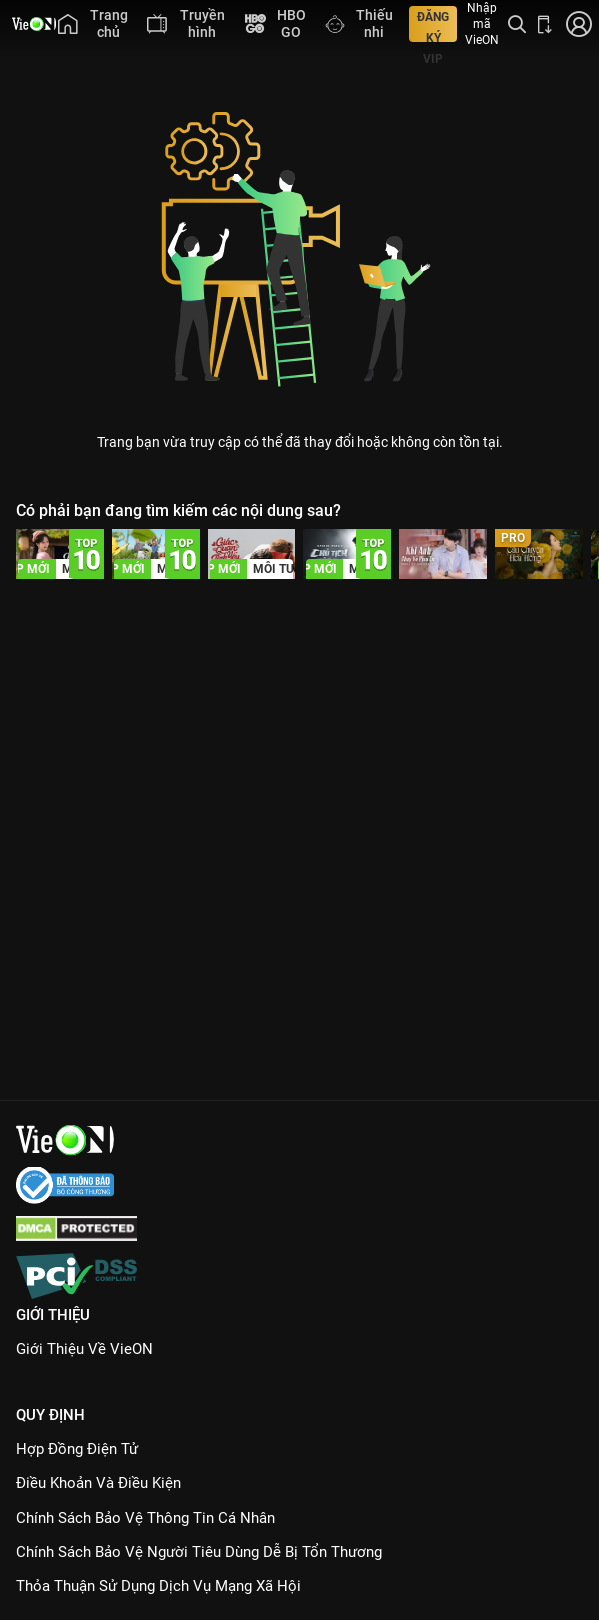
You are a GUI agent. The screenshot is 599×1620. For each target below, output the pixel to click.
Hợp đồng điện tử (77, 1449)
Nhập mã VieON (482, 24)
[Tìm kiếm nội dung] (517, 24)
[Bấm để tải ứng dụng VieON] (545, 24)
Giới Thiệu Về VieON (84, 1349)
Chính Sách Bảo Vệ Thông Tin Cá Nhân (145, 1518)
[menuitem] (92, 24)
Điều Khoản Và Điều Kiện (98, 1483)
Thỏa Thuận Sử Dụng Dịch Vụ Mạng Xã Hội (158, 1586)
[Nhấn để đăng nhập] (577, 24)
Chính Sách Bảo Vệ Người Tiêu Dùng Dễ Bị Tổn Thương (199, 1552)
